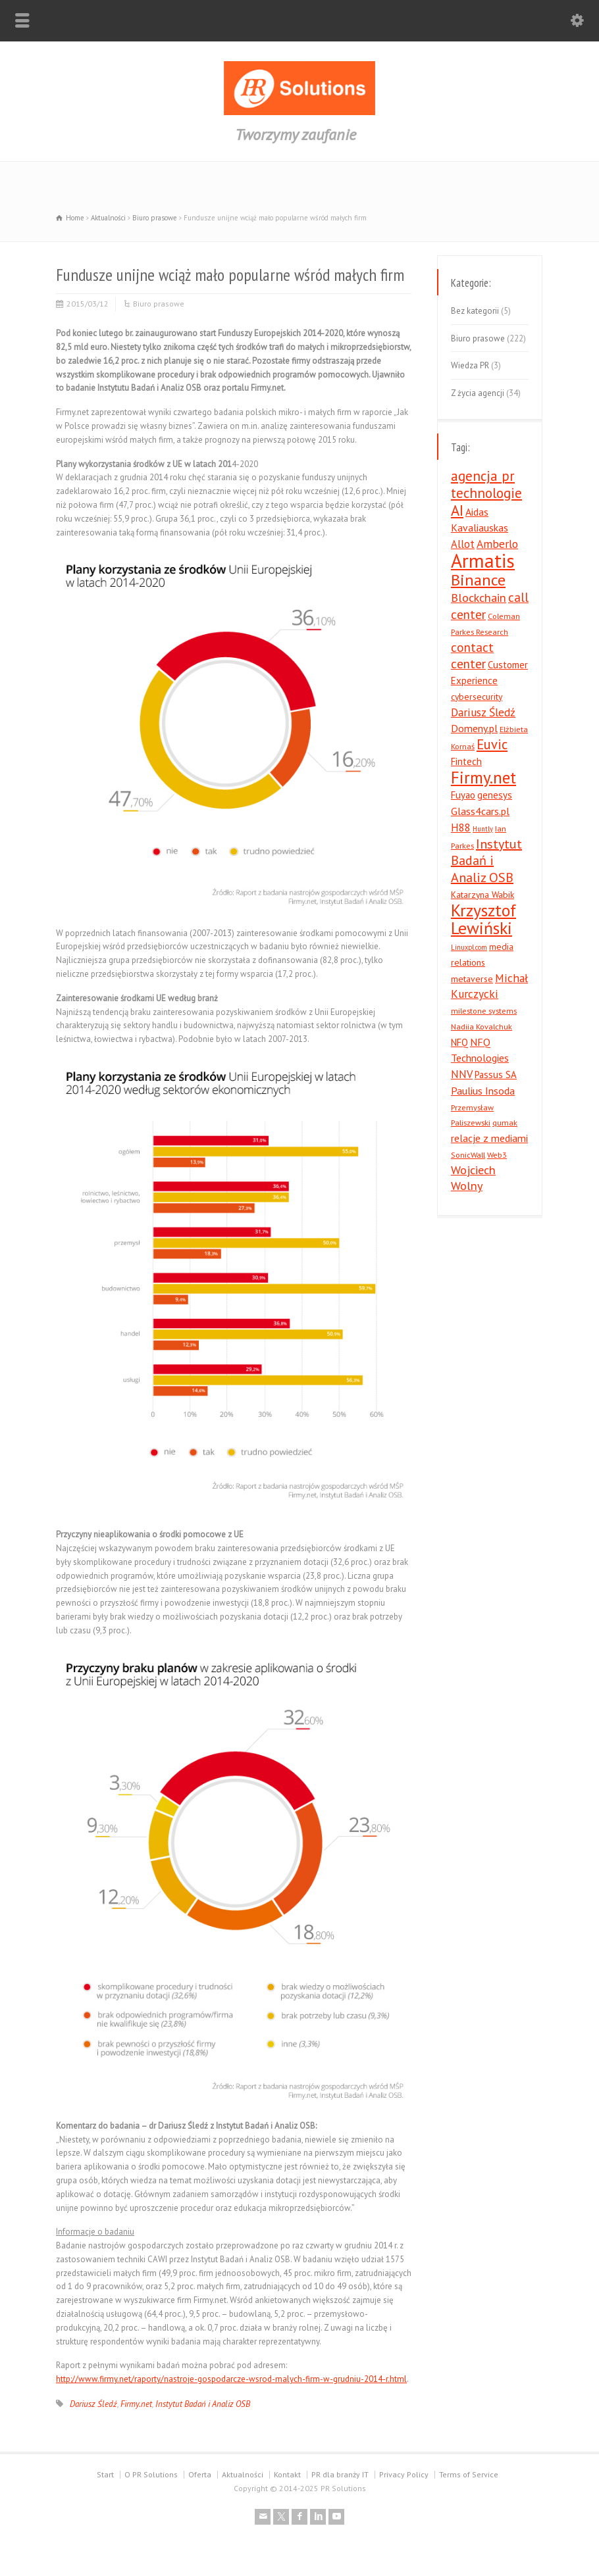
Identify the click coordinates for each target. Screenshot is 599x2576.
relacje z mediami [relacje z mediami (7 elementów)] (489, 1138)
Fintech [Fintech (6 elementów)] (466, 761)
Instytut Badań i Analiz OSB (202, 2404)
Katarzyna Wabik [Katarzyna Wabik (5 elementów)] (482, 895)
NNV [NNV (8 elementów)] (462, 1074)
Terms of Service (468, 2474)
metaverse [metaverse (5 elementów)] (472, 979)
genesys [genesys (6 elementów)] (494, 795)
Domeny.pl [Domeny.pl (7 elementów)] (474, 728)
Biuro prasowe (158, 304)
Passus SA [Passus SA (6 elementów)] (496, 1074)
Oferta (199, 2474)
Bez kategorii (475, 310)
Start (105, 2474)
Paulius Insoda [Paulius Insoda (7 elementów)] (483, 1090)
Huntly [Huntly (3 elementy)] (483, 828)
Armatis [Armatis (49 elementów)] (483, 560)
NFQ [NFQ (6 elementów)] (459, 1042)
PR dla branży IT (340, 2474)
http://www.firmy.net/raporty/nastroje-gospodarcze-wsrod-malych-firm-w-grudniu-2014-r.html (231, 2379)
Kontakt (287, 2474)
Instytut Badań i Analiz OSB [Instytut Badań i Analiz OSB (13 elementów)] (486, 861)
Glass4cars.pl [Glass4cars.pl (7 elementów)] (480, 811)
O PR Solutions (151, 2474)
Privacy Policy (404, 2474)
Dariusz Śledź (93, 2404)
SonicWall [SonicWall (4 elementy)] (468, 1154)
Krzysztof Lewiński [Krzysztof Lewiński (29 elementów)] (483, 919)
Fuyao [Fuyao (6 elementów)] (463, 795)
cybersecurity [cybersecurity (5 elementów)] (476, 697)
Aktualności (242, 2474)
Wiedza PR (470, 365)
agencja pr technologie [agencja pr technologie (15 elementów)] (486, 484)
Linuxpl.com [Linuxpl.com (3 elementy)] (469, 947)
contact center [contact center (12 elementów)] (472, 655)
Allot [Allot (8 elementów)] (463, 544)
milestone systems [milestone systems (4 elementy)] (484, 1010)
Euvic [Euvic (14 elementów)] (492, 744)
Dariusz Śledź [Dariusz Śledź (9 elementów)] (483, 712)
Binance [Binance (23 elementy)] (478, 580)
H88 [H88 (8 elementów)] (461, 827)
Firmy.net (136, 2404)
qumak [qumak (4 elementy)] (504, 1122)
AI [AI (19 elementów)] (457, 510)
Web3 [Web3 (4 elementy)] (497, 1154)
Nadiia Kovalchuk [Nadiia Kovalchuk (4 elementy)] (481, 1026)
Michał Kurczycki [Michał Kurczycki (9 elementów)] (489, 986)
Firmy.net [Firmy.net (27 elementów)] (483, 777)
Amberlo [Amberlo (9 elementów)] (497, 543)
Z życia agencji (477, 393)
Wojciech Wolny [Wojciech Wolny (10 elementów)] (473, 1178)
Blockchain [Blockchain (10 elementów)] (478, 597)
